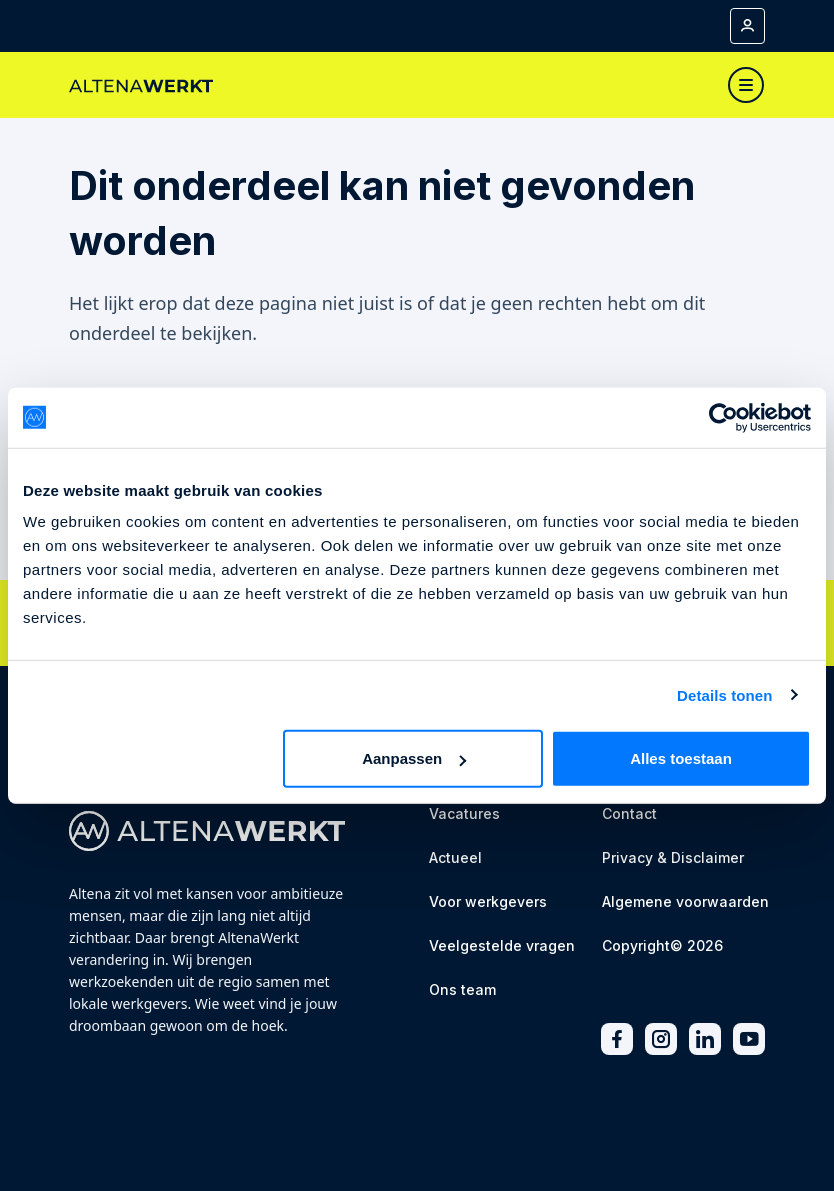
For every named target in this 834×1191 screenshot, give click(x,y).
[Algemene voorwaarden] (685, 903)
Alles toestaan (681, 758)
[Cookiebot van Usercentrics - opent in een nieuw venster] (723, 417)
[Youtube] (749, 1039)
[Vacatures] (464, 815)
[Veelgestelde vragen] (502, 947)
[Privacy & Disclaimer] (673, 859)
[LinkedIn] (705, 1039)
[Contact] (629, 815)
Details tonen (724, 694)
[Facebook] (617, 1039)
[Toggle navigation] (746, 85)
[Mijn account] (747, 26)
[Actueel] (455, 859)
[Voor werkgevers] (488, 903)
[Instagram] (661, 1039)
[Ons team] (462, 991)
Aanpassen (414, 758)
